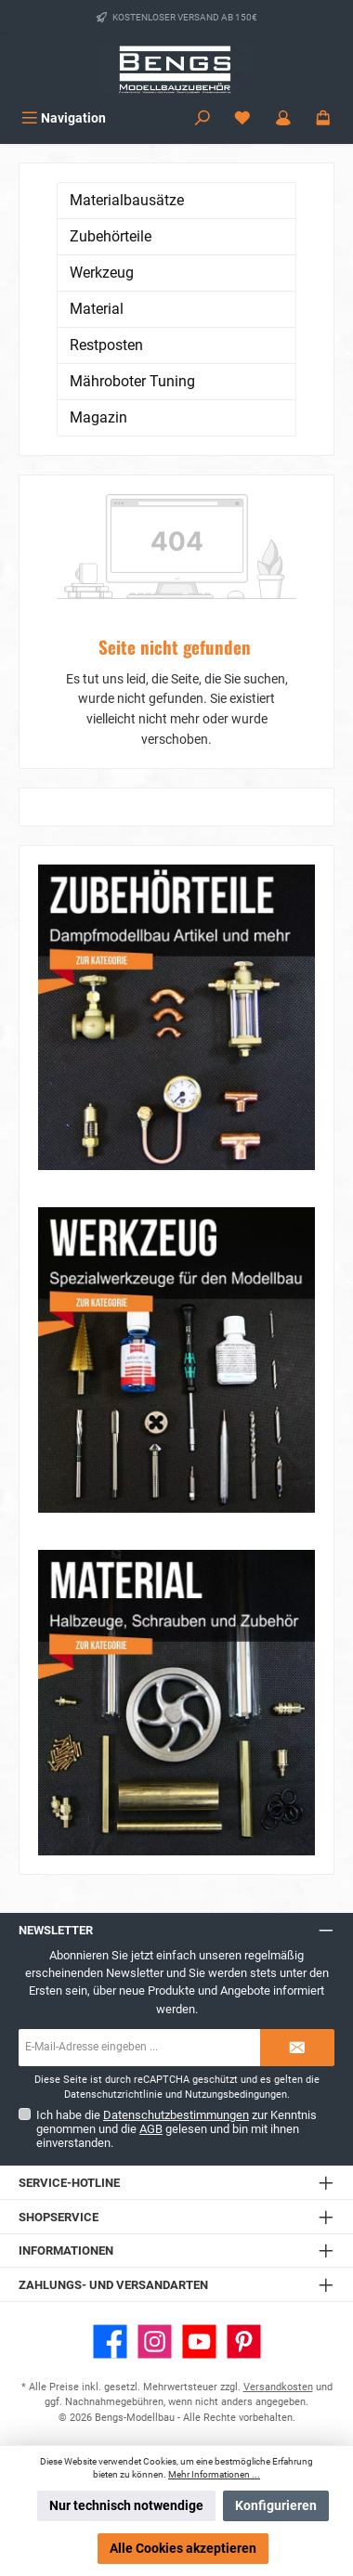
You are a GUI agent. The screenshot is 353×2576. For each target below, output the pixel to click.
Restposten (106, 345)
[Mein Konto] (283, 118)
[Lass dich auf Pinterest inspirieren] (244, 2341)
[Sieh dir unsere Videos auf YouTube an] (199, 2341)
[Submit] (297, 2047)
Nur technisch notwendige (126, 2506)
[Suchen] (202, 118)
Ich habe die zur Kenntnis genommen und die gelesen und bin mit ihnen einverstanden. (176, 2129)
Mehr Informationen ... (214, 2474)
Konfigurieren (276, 2506)
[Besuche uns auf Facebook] (110, 2341)
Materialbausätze (127, 200)
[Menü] (63, 118)
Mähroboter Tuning (132, 381)
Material (97, 309)
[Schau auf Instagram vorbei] (155, 2341)
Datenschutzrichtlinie (113, 2094)
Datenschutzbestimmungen (176, 2115)
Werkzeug (102, 272)
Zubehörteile (110, 236)
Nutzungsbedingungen (236, 2094)
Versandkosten (278, 2387)
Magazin (98, 417)
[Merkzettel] (242, 118)
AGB (151, 2129)
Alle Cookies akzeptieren (183, 2548)
